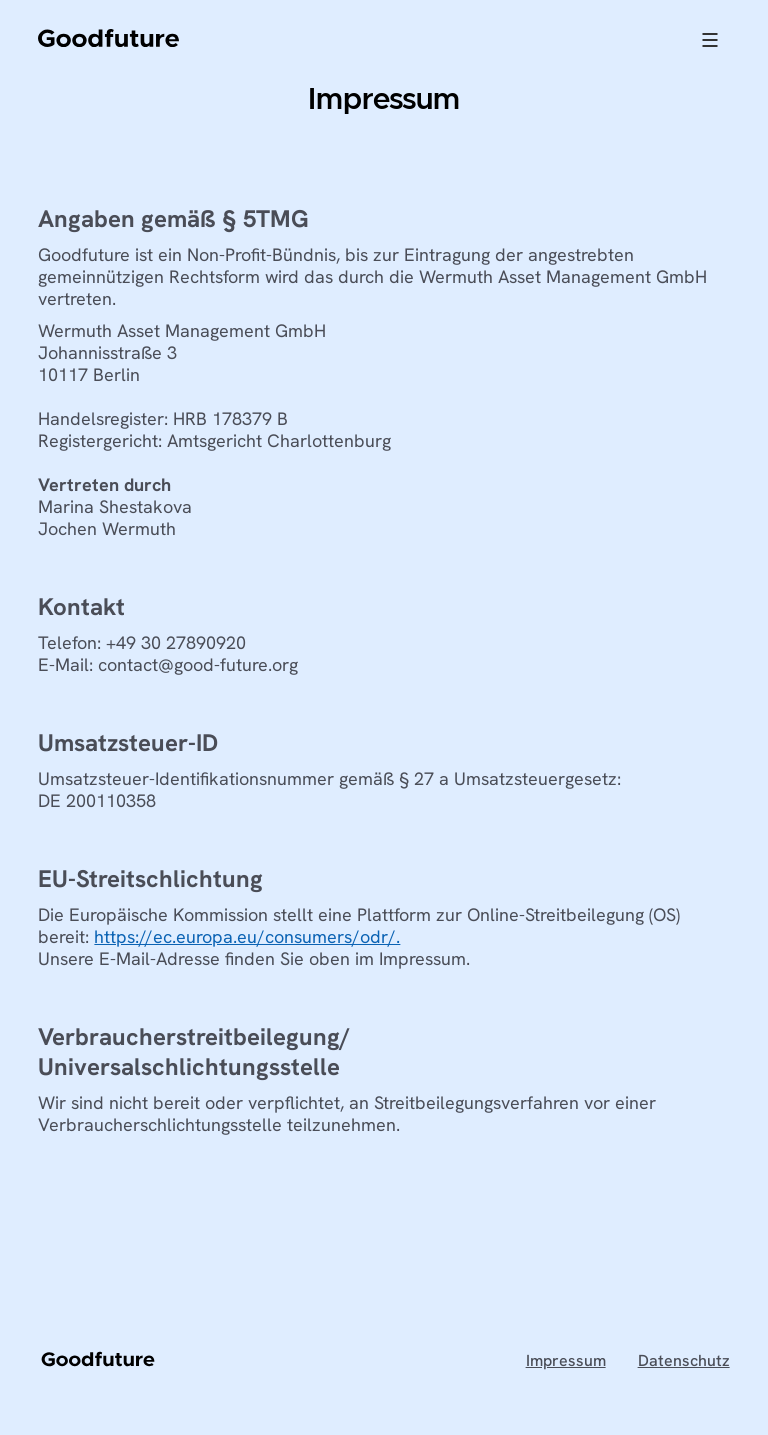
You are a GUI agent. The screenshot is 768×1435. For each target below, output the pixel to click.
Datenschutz (684, 1361)
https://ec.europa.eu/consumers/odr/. (247, 936)
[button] (710, 40)
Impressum (566, 1361)
